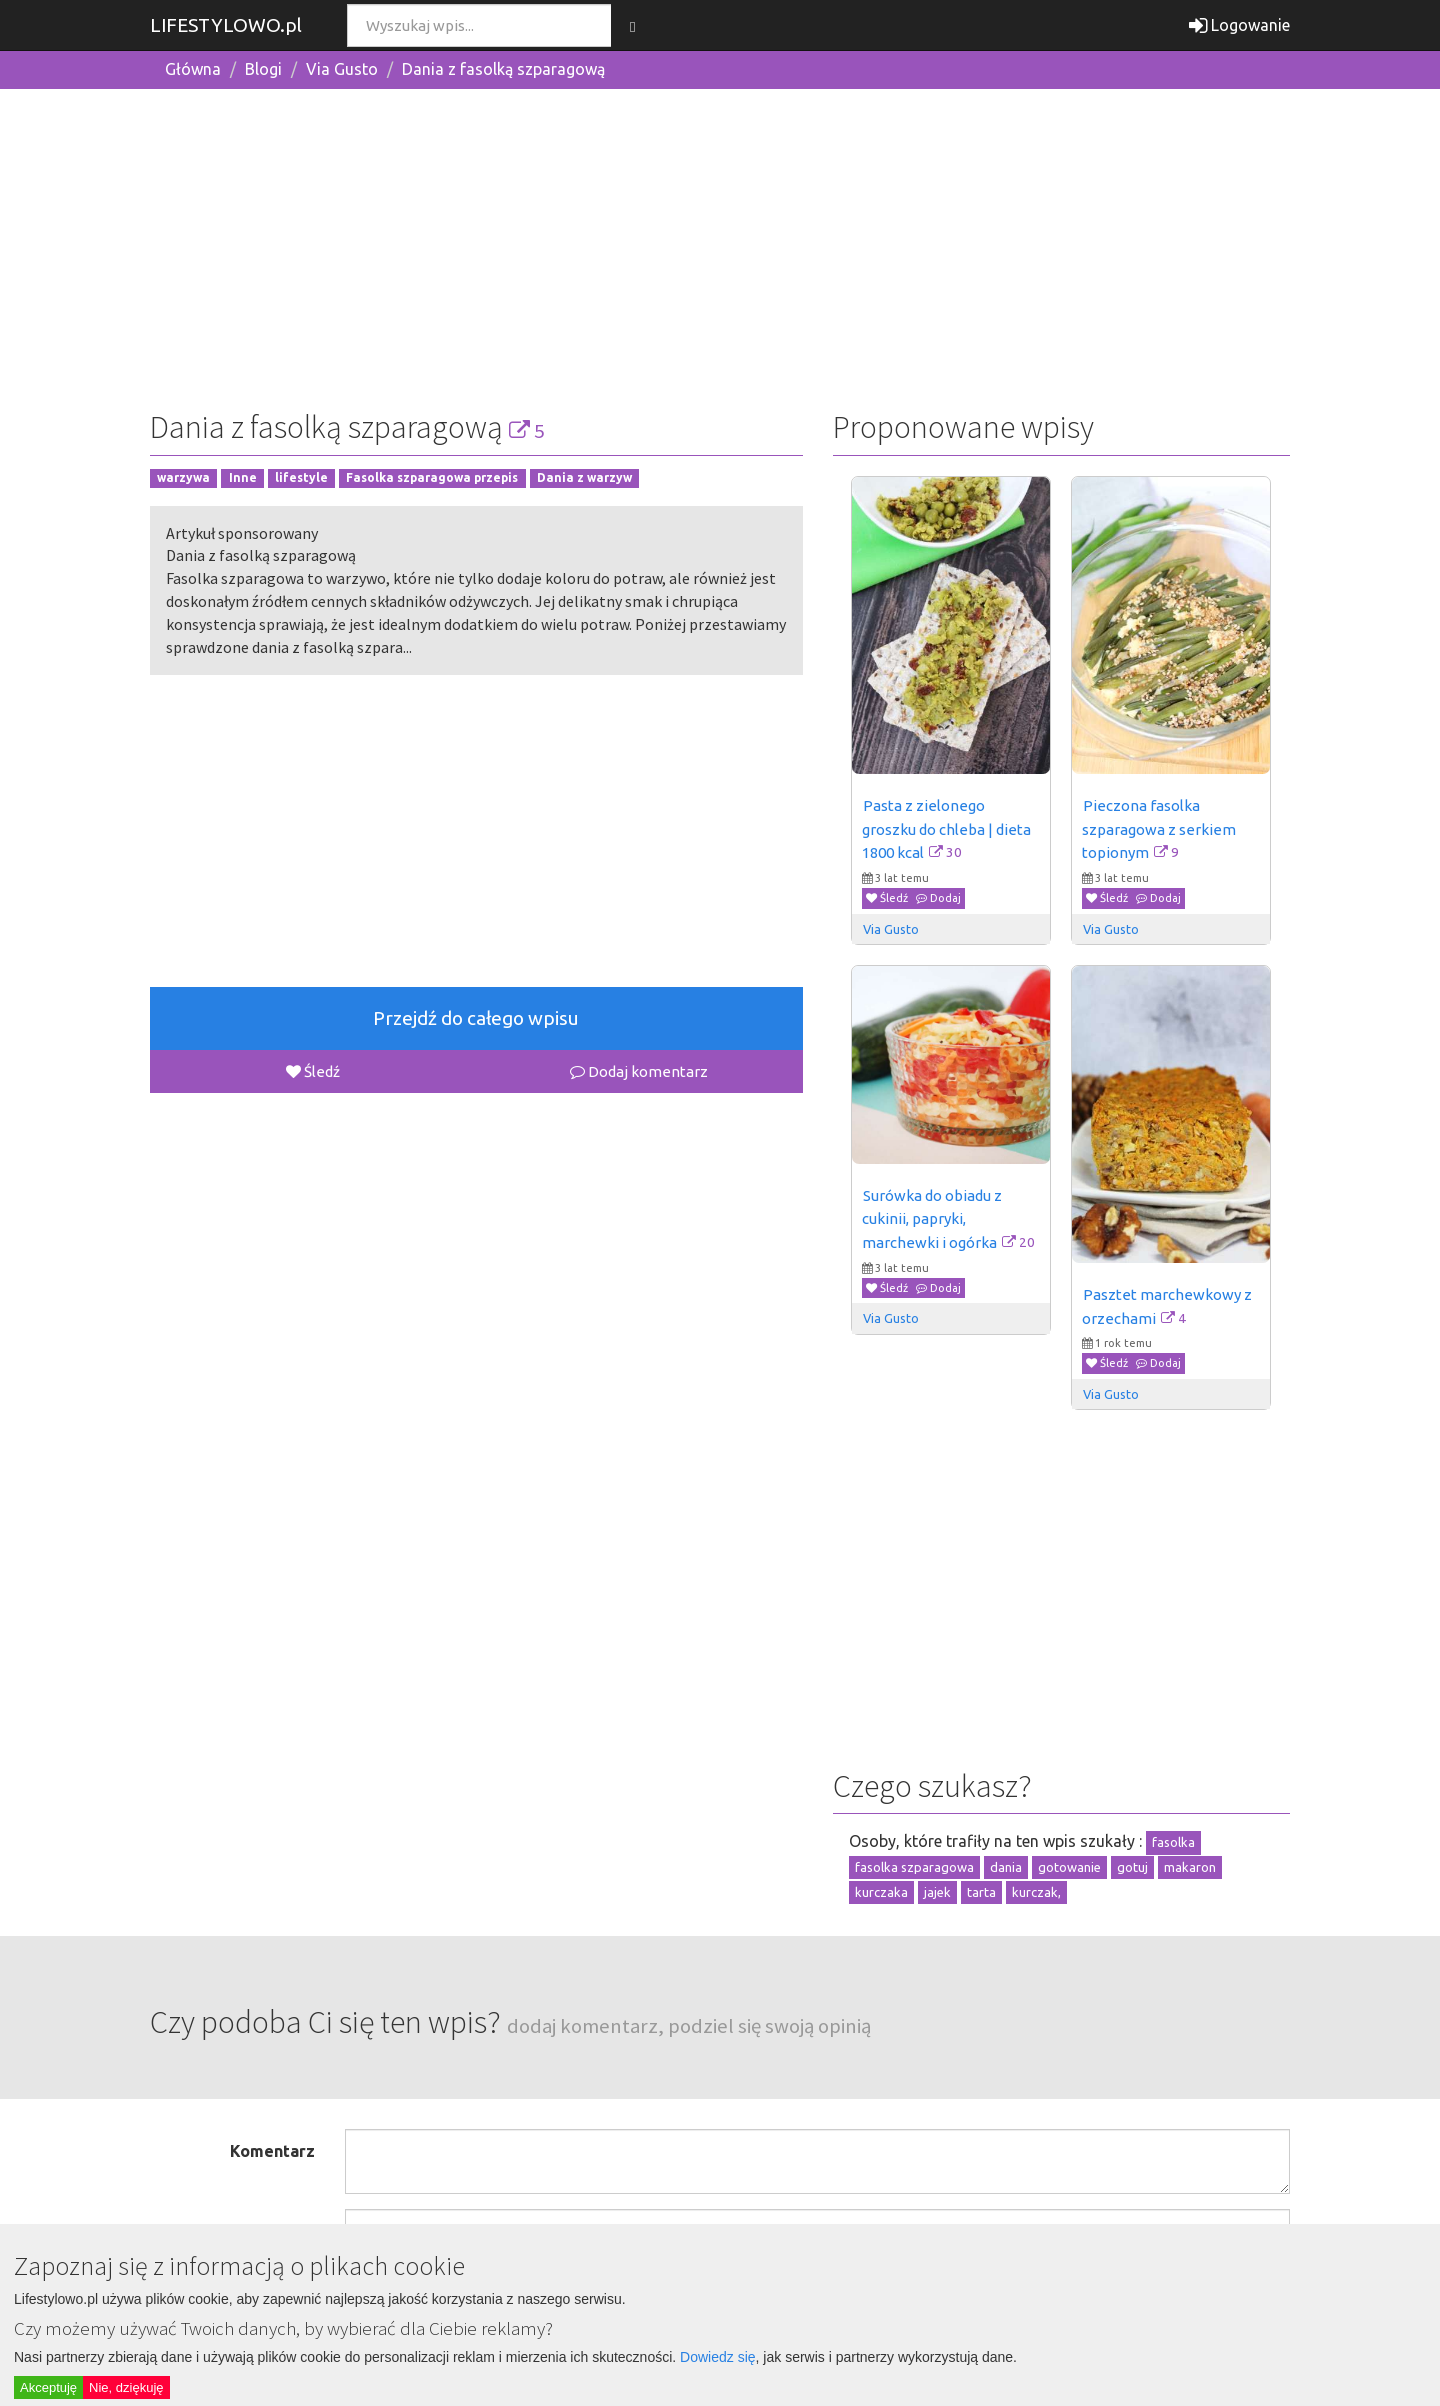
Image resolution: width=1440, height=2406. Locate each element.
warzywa (183, 478)
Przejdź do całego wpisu (476, 1018)
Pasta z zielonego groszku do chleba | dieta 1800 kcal (948, 829)
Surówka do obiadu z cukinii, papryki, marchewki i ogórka (933, 1219)
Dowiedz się (717, 2357)
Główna (193, 69)
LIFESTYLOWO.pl (226, 25)
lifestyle (301, 478)
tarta (981, 1892)
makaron (1190, 1867)
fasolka (1173, 1842)
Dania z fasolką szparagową (503, 69)
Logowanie (1239, 25)
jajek (937, 1892)
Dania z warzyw (584, 478)
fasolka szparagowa (914, 1867)
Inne (243, 478)
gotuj (1132, 1867)
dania (1006, 1867)
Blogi (263, 69)
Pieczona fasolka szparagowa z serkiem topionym (1160, 829)
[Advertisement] (720, 245)
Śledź (313, 1071)
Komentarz (272, 2151)
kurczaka (881, 1892)
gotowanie (1069, 1867)
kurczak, (1036, 1892)
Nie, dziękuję (126, 2387)
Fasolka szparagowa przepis (432, 478)
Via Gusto (342, 69)
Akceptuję (48, 2387)
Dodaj (938, 898)
